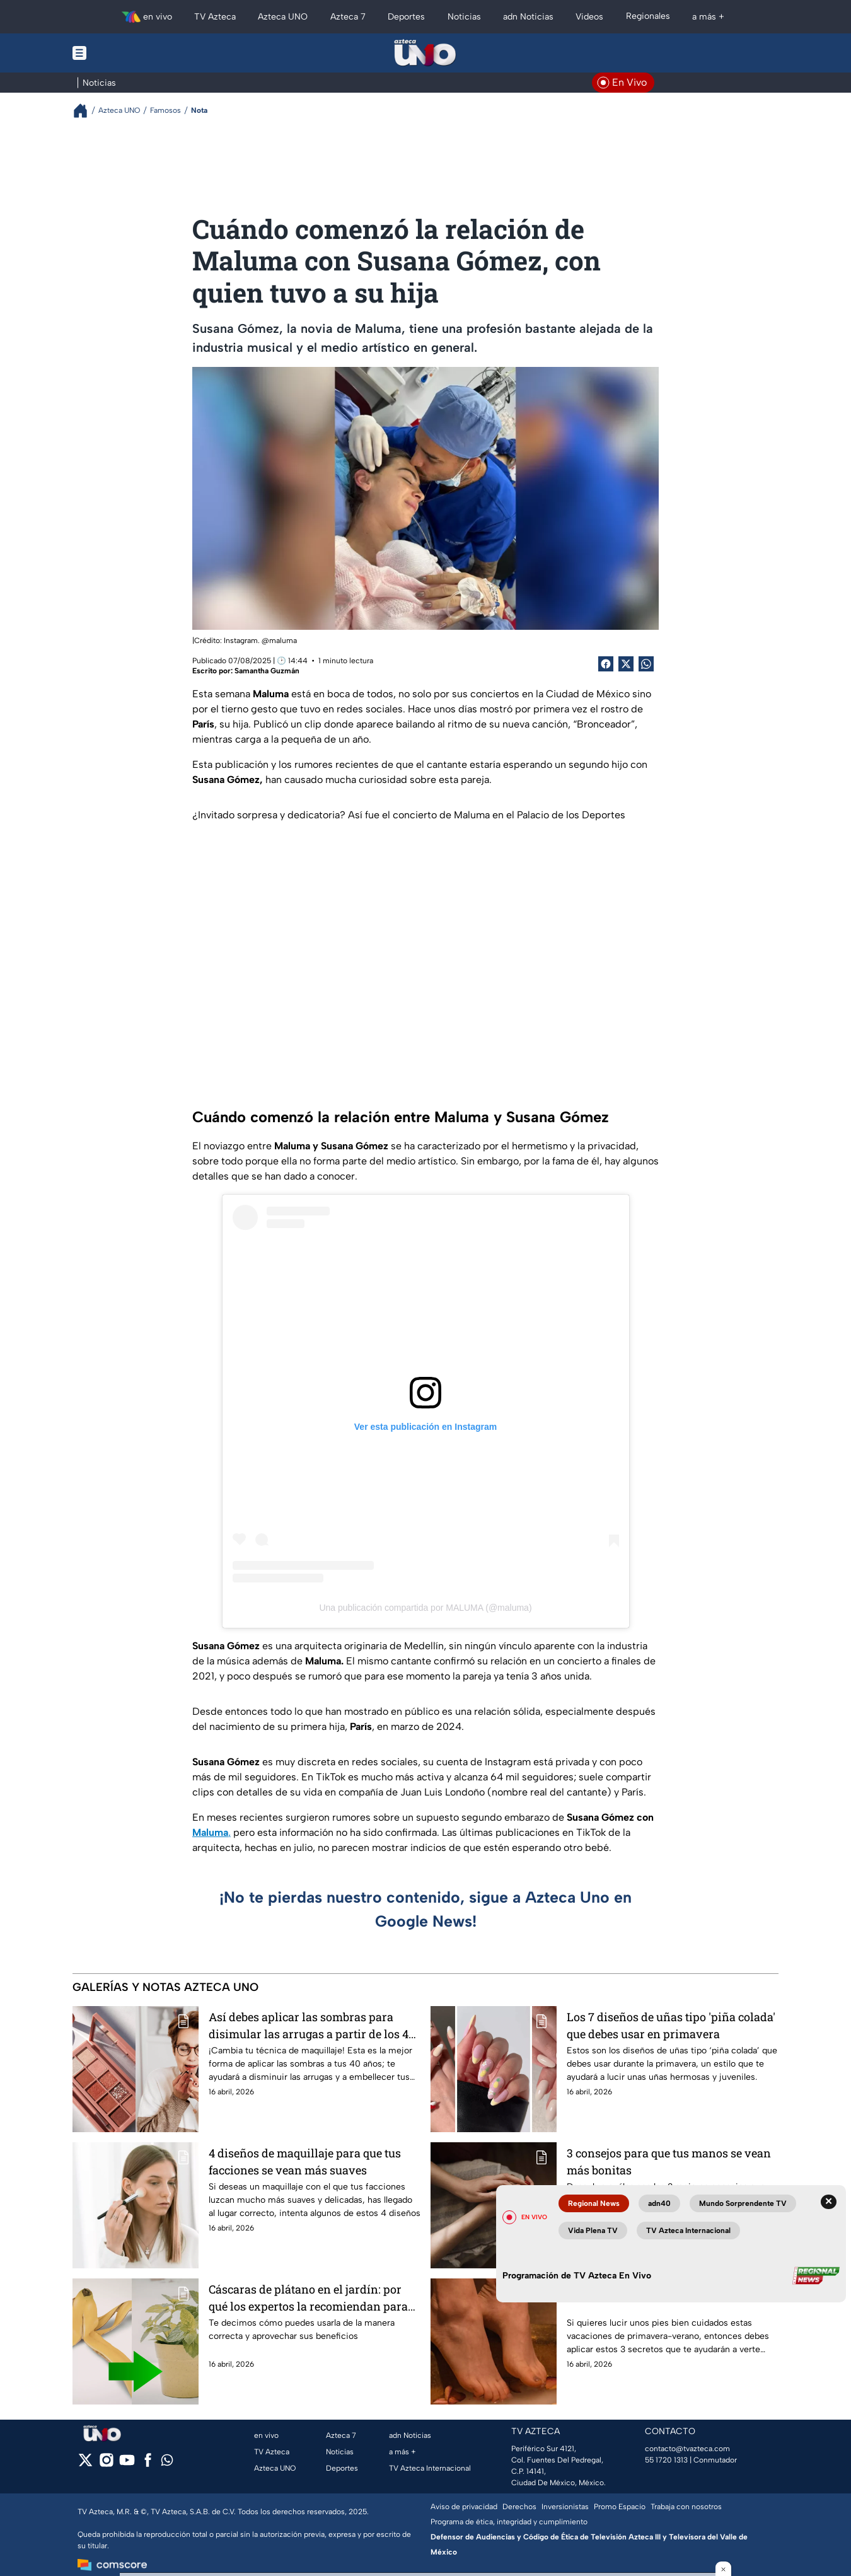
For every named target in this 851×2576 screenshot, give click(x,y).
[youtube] (127, 2464)
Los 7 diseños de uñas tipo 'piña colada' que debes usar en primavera (671, 2025)
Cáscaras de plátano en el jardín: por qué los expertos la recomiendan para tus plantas (308, 2298)
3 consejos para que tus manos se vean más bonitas (669, 2161)
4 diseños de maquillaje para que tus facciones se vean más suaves (305, 2161)
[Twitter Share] (626, 663)
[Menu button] (122, 52)
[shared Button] (646, 663)
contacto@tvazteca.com (687, 2448)
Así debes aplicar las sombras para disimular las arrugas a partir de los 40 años (312, 2025)
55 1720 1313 (666, 2460)
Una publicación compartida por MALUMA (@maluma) (425, 1608)
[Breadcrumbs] (85, 111)
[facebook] (148, 2464)
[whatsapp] (167, 2463)
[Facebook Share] (605, 663)
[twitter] (85, 2464)
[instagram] (106, 2464)
